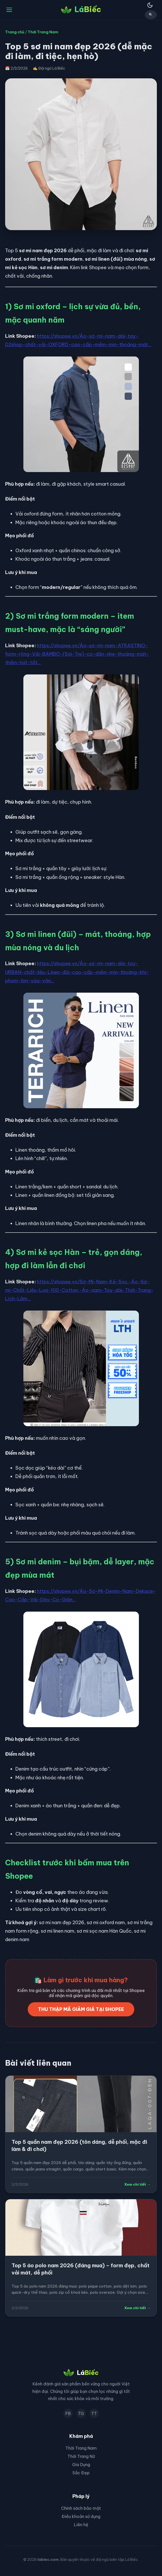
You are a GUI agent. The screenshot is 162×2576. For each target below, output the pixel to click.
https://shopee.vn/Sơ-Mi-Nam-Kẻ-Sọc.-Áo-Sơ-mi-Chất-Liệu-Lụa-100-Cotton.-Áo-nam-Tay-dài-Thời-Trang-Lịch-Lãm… (79, 1290)
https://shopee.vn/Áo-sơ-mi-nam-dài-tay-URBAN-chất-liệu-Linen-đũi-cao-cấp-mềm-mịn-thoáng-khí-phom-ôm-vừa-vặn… (77, 972)
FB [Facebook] (68, 2413)
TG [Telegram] (81, 2413)
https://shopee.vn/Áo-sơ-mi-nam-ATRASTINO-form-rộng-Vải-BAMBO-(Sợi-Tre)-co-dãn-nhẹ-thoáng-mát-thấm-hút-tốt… (77, 654)
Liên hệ (81, 2524)
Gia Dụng (81, 2464)
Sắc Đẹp (81, 2472)
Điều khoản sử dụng (81, 2516)
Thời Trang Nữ (81, 2456)
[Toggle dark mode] (150, 5)
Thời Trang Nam (43, 32)
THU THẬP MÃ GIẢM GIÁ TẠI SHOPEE (81, 2009)
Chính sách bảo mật (81, 2508)
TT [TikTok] (94, 2413)
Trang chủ (14, 32)
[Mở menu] (9, 9)
